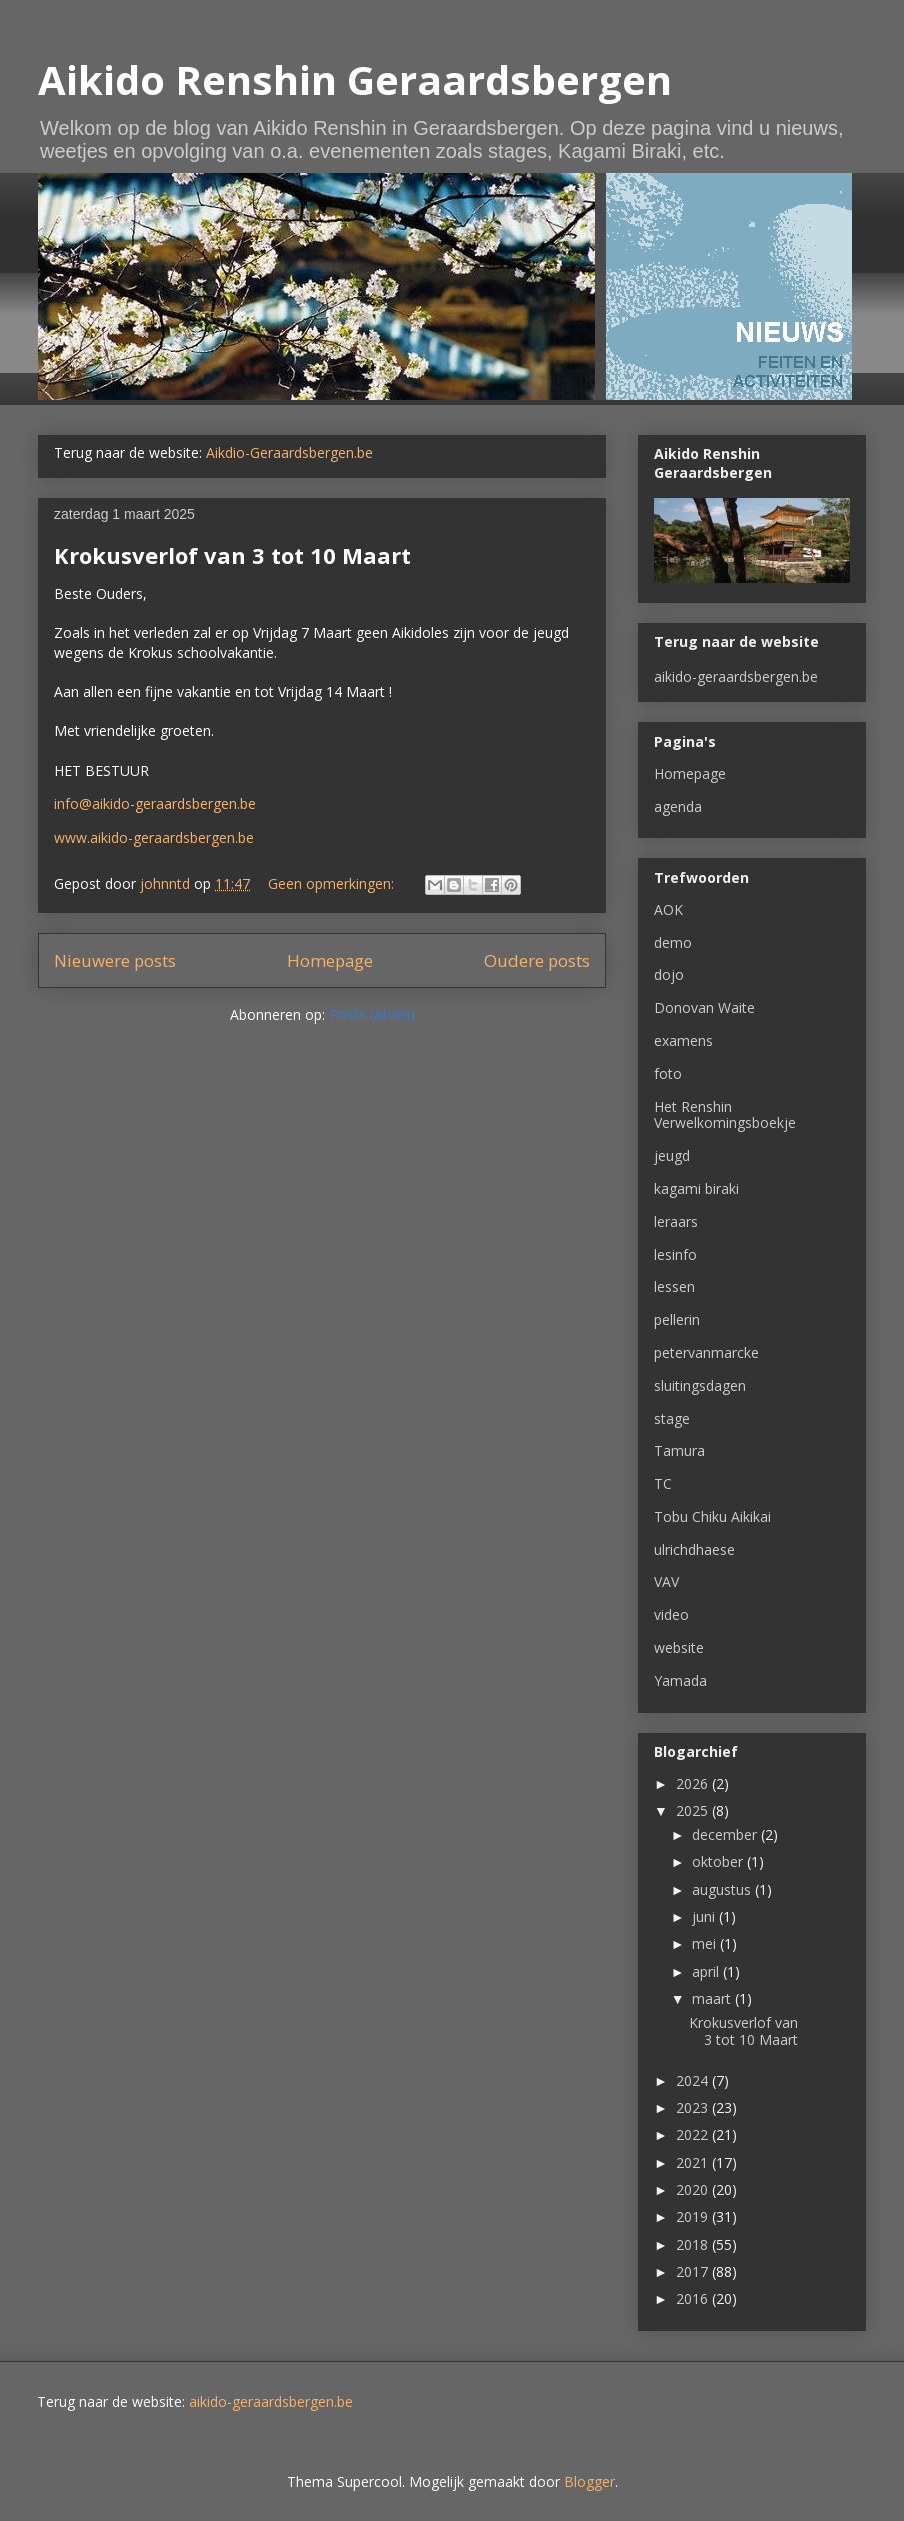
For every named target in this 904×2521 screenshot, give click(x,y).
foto (668, 1073)
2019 (694, 2216)
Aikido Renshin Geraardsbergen (355, 79)
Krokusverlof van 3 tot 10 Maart (232, 555)
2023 (694, 2107)
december (726, 1834)
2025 (694, 1810)
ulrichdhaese (694, 1549)
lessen (674, 1286)
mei (706, 1943)
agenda (678, 806)
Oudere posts (537, 960)
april (707, 1971)
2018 (694, 2244)
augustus (723, 1889)
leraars (676, 1221)
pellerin (677, 1319)
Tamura (679, 1450)
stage (672, 1418)
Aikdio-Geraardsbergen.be (289, 452)
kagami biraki (696, 1188)
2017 (694, 2271)
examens (683, 1040)
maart (713, 1998)
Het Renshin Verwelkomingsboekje (725, 1115)
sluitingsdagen (700, 1385)
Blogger (589, 2481)
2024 (694, 2080)
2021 (694, 2162)
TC (663, 1483)
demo (673, 942)
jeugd (672, 1155)
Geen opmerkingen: (333, 883)
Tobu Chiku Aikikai (712, 1516)
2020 (694, 2189)
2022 (694, 2134)
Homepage (330, 960)
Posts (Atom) (372, 1014)
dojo (669, 974)
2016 (694, 2298)
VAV (666, 1581)
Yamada (680, 1680)
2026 (694, 1783)
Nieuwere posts (115, 960)
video (671, 1614)
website (679, 1647)
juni (705, 1916)
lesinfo (675, 1254)
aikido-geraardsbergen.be (736, 676)
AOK (668, 909)
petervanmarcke (706, 1352)
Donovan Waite (704, 1007)
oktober (719, 1861)
